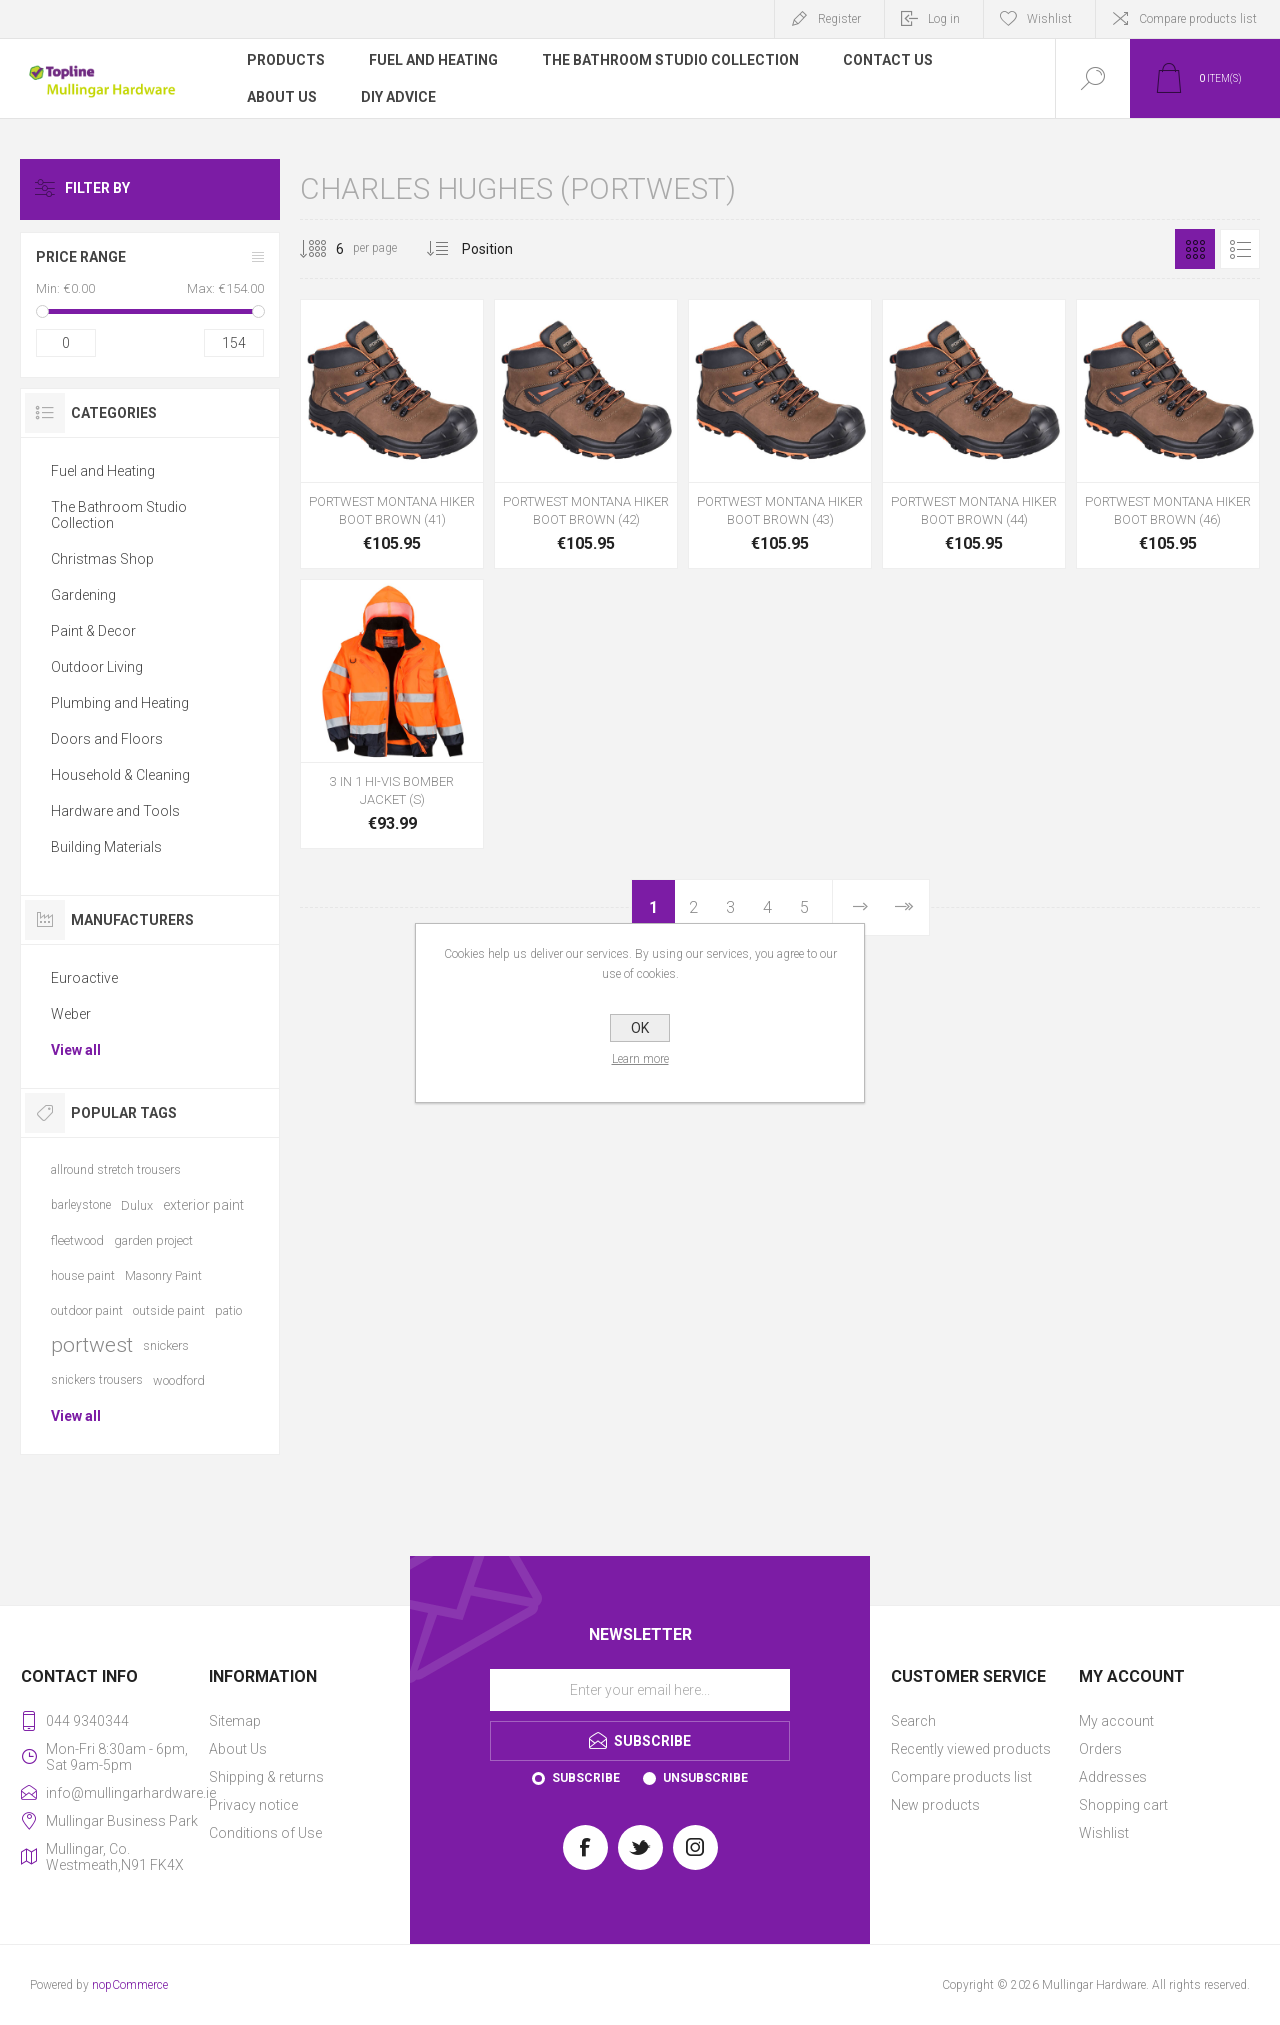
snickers (166, 1345)
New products (935, 1805)
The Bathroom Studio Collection (119, 515)
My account (1116, 1721)
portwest (92, 1345)
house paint (83, 1275)
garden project (153, 1240)
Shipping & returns (266, 1777)
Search (913, 1721)
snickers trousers (97, 1380)
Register (839, 19)
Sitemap (235, 1721)
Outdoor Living (97, 667)
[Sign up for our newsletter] (640, 1690)
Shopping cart (1123, 1805)
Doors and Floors (107, 739)
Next (859, 907)
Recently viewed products (971, 1749)
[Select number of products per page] (325, 249)
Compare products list (1198, 19)
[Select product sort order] (502, 249)
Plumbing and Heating (120, 703)
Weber (71, 1014)
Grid (1195, 249)
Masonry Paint (163, 1275)
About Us (238, 1749)
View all (76, 1050)
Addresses (1113, 1777)
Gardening (83, 595)
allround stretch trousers (116, 1170)
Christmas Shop (102, 559)
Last (903, 907)
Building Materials (106, 847)
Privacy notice (253, 1805)
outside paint (169, 1310)
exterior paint (203, 1205)
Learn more (640, 1059)
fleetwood (77, 1240)
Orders (1100, 1749)
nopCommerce (130, 1985)
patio (228, 1310)
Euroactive (84, 978)
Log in (944, 19)
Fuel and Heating (103, 471)
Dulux (137, 1205)
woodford (179, 1380)
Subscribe (586, 1778)
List (1240, 249)
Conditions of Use (265, 1833)
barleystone (81, 1205)
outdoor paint (87, 1310)
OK (640, 1028)
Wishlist (1104, 1833)
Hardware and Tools (115, 811)
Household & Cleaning (120, 775)
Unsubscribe (705, 1778)
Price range (81, 257)
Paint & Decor (93, 631)
